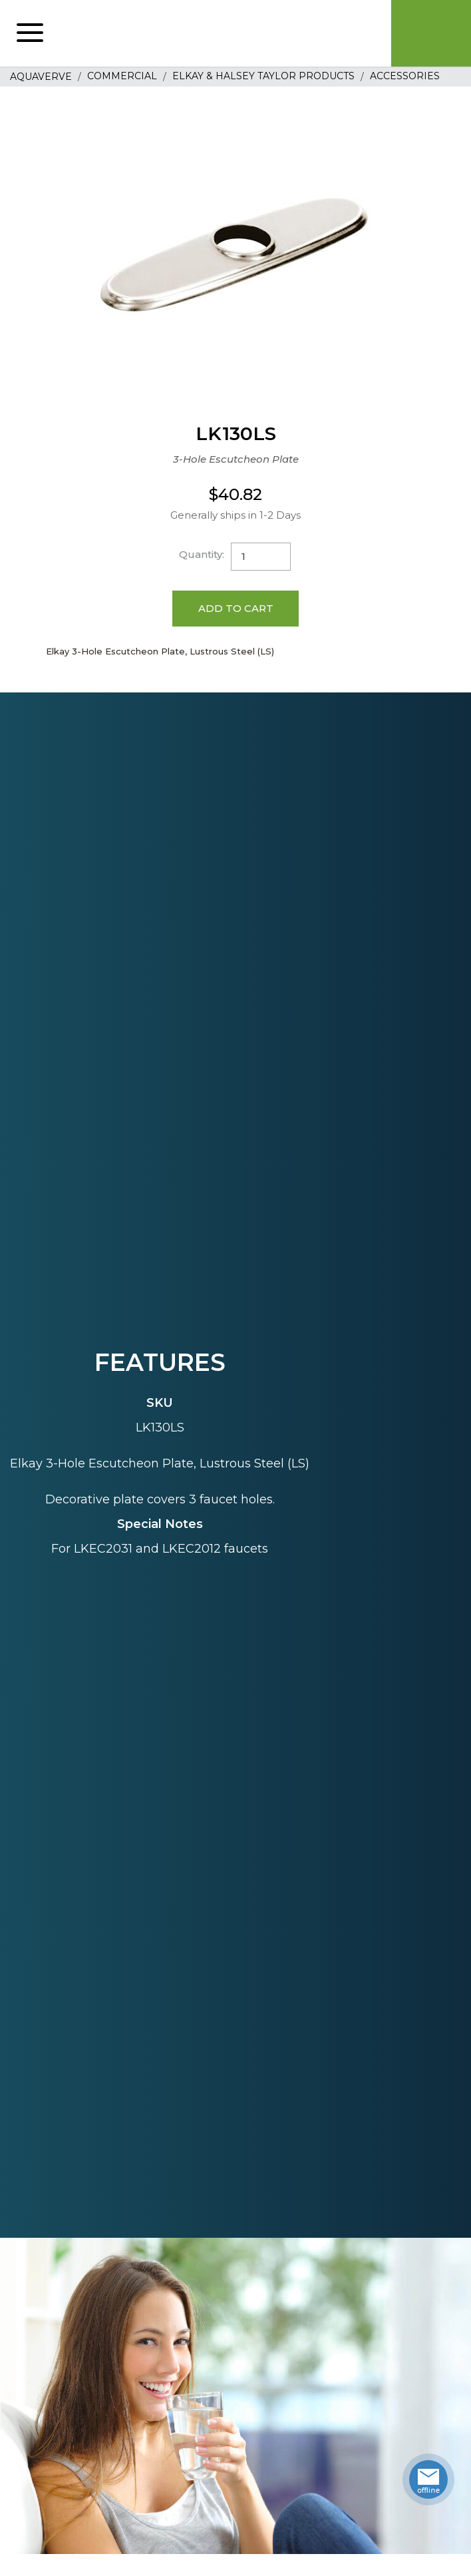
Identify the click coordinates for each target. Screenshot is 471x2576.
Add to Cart (235, 608)
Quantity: (201, 554)
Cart (431, 33)
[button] (30, 33)
